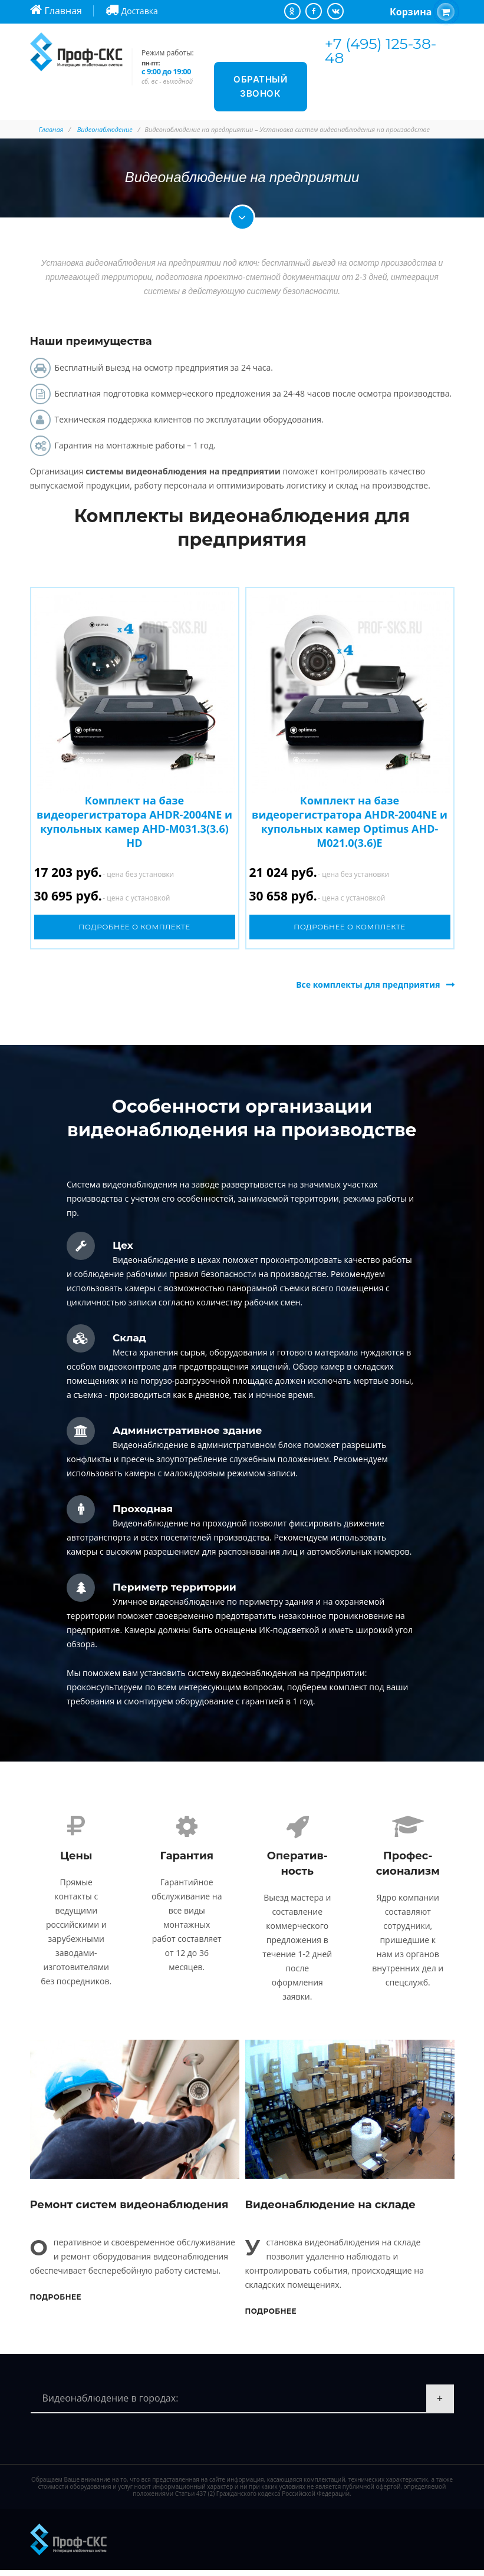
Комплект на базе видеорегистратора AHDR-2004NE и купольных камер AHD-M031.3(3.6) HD (134, 821)
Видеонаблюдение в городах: (110, 2403)
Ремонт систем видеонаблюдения (129, 2210)
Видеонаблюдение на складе (330, 2210)
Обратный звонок (260, 86)
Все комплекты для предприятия (368, 984)
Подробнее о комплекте (134, 926)
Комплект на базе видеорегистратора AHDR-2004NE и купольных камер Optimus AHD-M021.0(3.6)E (349, 821)
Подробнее (56, 2302)
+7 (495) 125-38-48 (381, 51)
